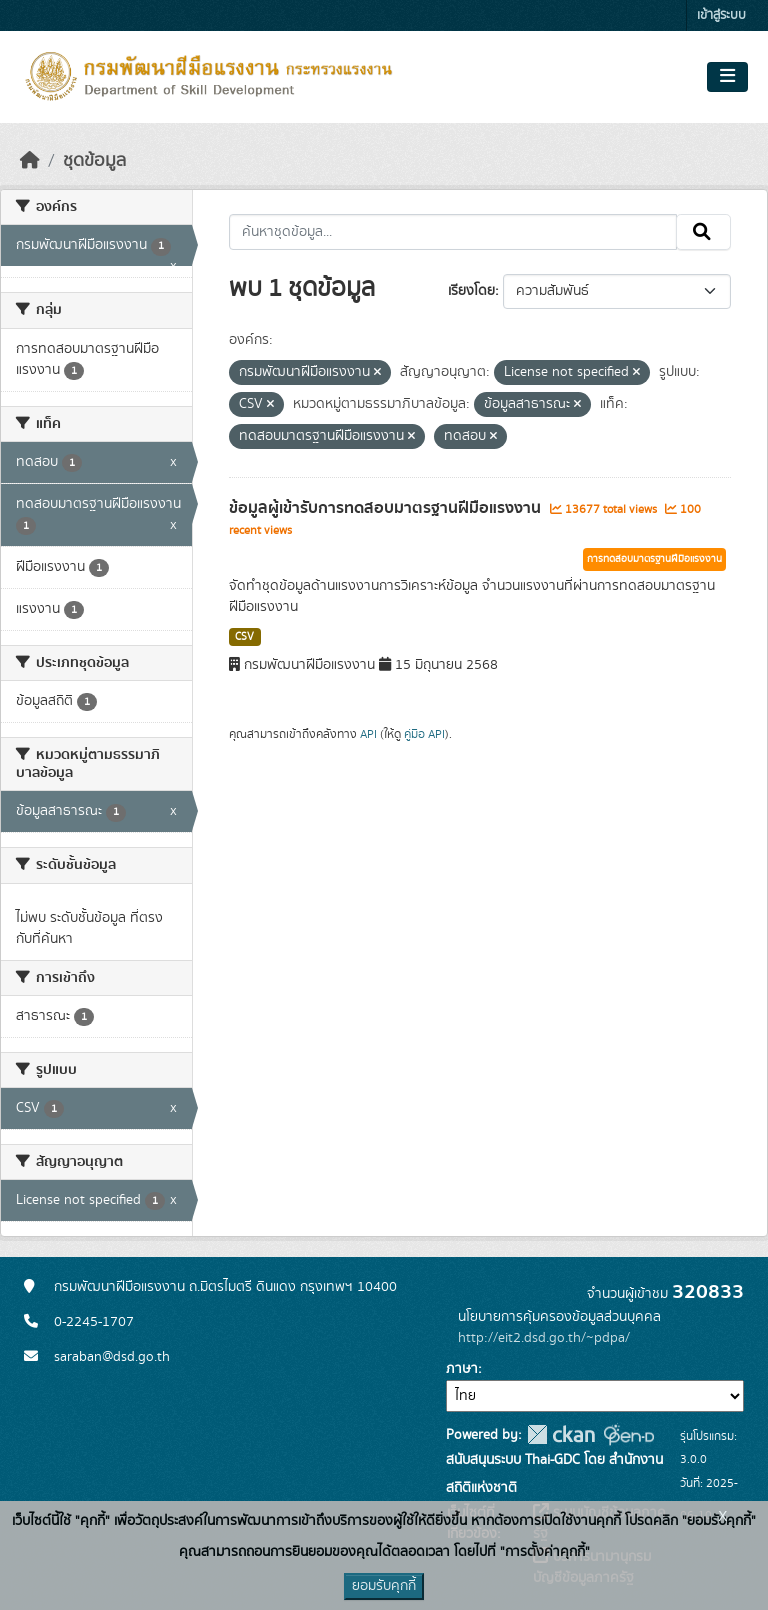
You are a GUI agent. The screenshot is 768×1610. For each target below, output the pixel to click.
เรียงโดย (471, 291)
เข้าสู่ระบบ (721, 15)
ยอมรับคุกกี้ (384, 1586)
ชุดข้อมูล (94, 161)
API (368, 734)
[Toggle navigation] (727, 77)
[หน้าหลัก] (30, 161)
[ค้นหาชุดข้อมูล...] (453, 232)
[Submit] (703, 232)
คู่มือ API (424, 734)
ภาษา (462, 1369)
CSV (244, 637)
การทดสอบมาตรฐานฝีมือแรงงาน (654, 559)
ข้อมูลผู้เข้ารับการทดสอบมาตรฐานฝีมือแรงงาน (387, 508)
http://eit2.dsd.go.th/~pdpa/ (544, 1338)
